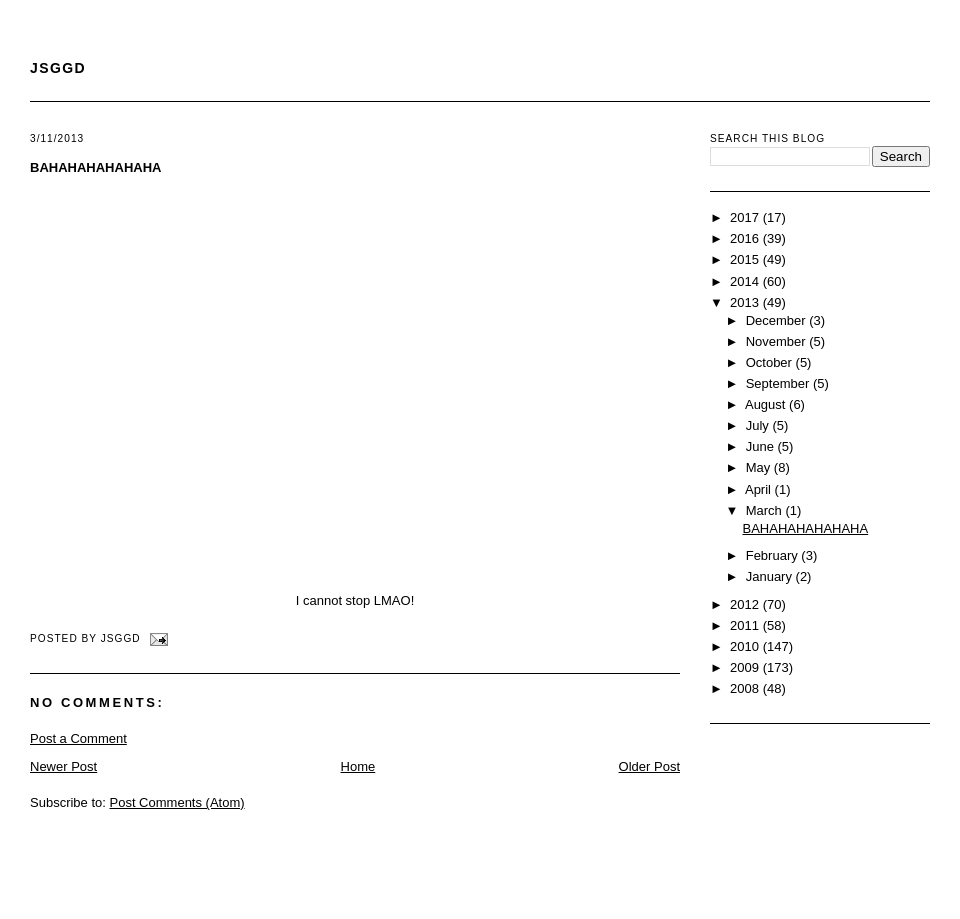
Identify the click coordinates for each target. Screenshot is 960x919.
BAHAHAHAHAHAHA (95, 167)
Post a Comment (78, 738)
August (767, 404)
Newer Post (63, 766)
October (771, 362)
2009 (746, 667)
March (766, 510)
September (779, 383)
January (771, 576)
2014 (746, 281)
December (778, 320)
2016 (746, 238)
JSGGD (58, 68)
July (759, 425)
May (760, 467)
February (774, 555)
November (778, 341)
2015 (746, 259)
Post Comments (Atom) (177, 802)
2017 (746, 217)
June (762, 446)
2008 (746, 688)
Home (358, 766)
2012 (746, 604)
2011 (746, 625)
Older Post (649, 766)
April (760, 489)
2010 (746, 646)
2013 (746, 302)
